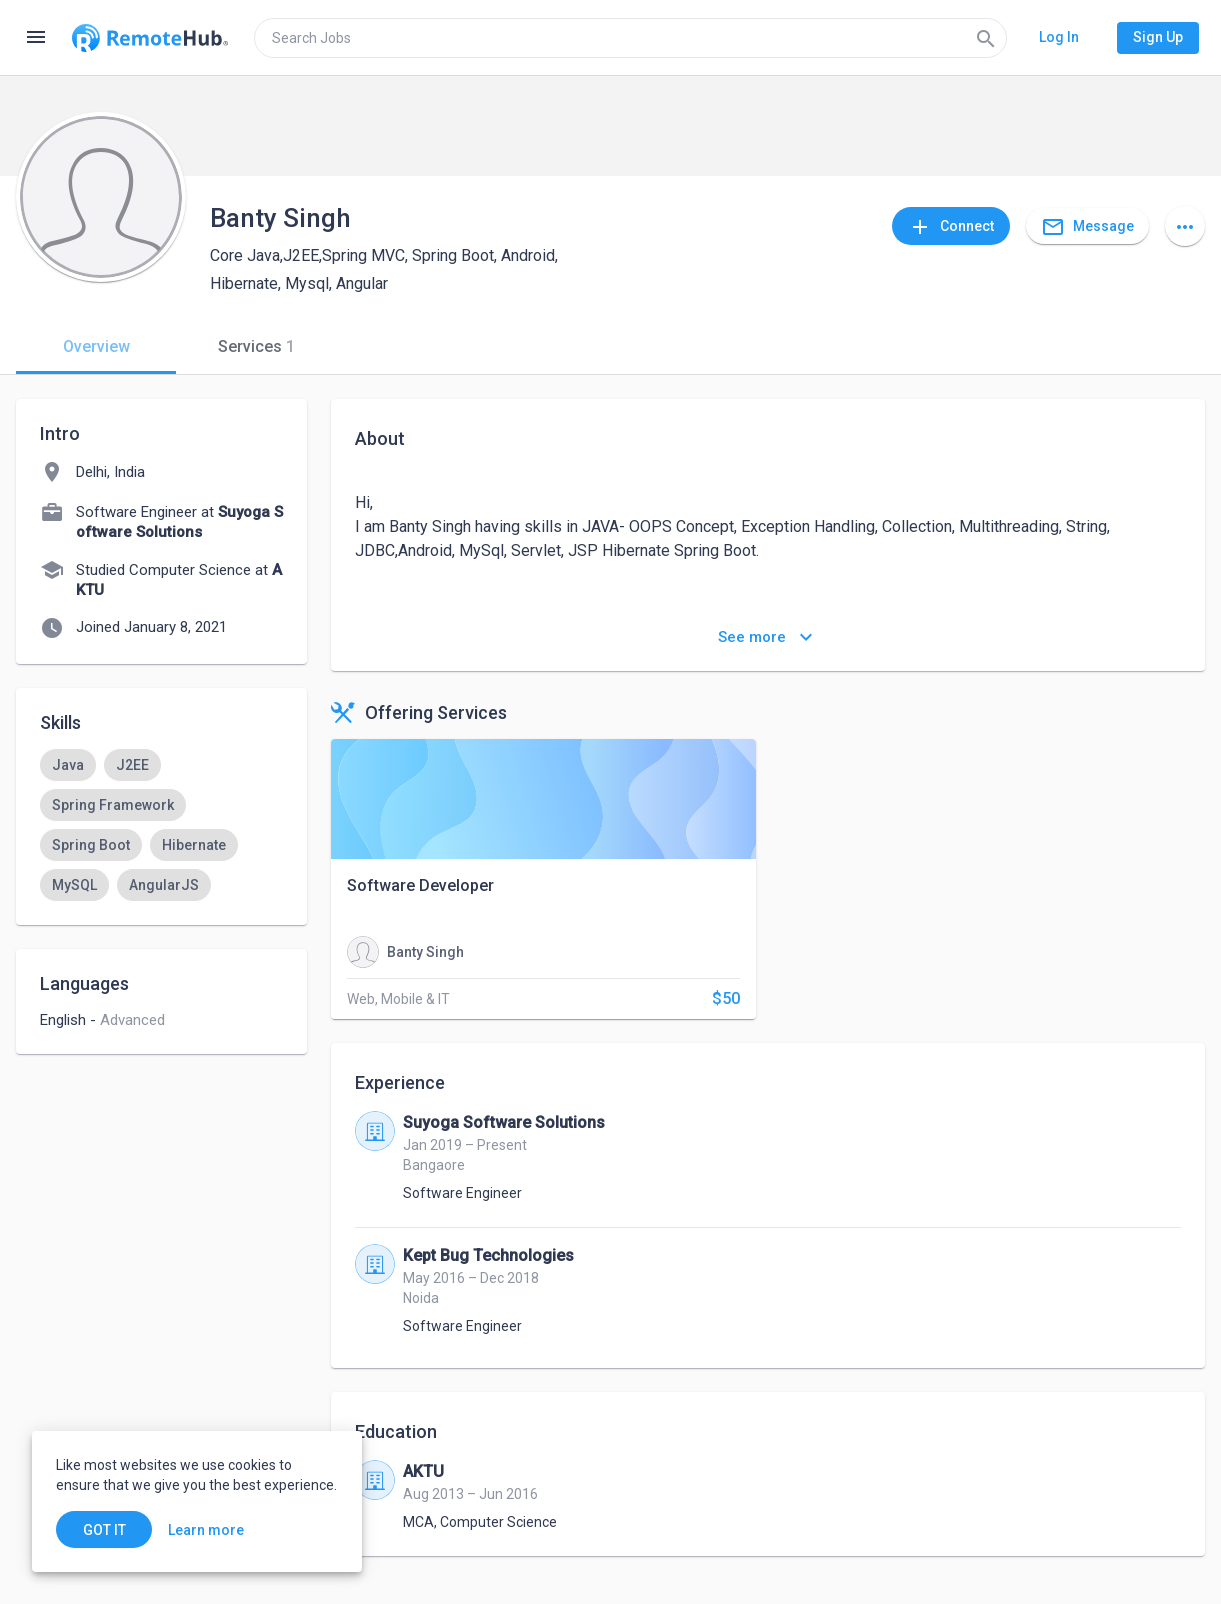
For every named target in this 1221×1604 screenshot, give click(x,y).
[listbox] (161, 825)
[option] (68, 765)
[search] (630, 38)
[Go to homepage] (150, 38)
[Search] (986, 38)
